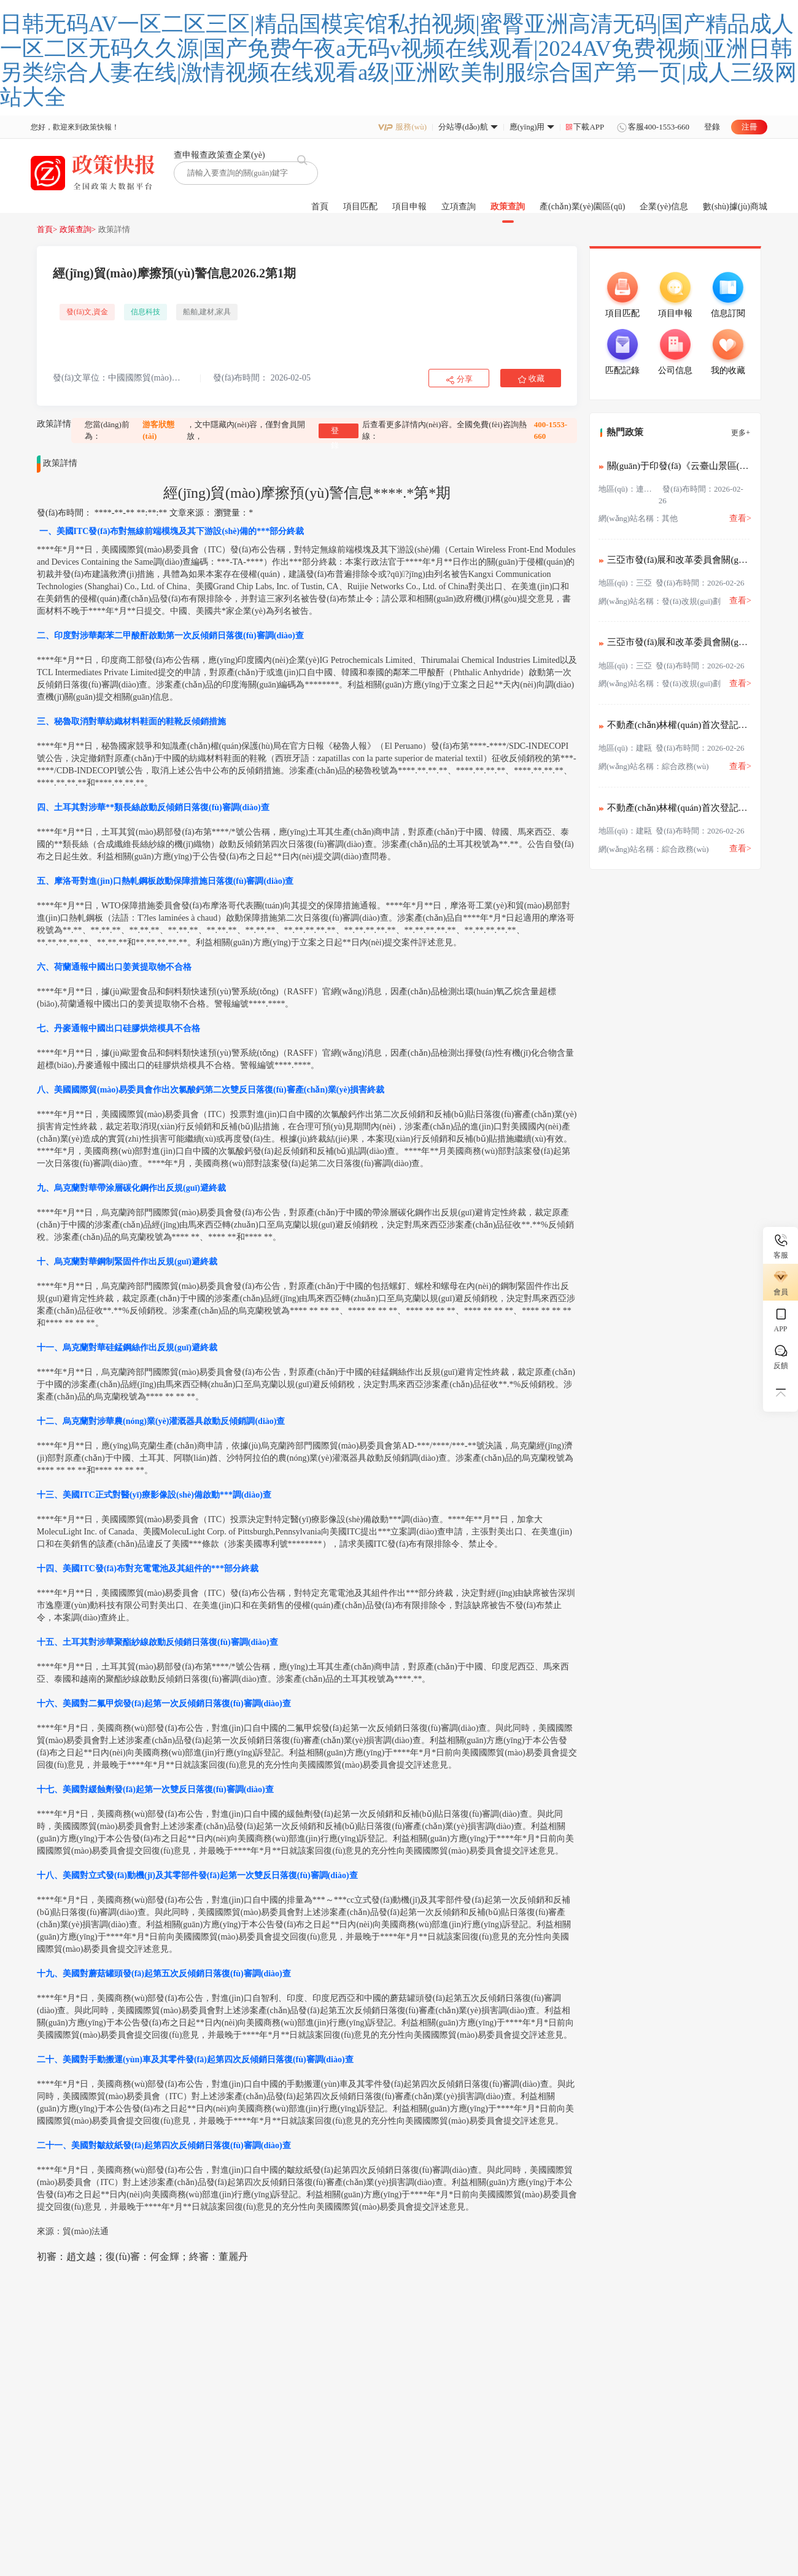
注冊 (749, 126)
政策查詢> (78, 229)
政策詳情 (114, 229)
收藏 (536, 378)
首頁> (47, 229)
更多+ (740, 432)
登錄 (712, 126)
